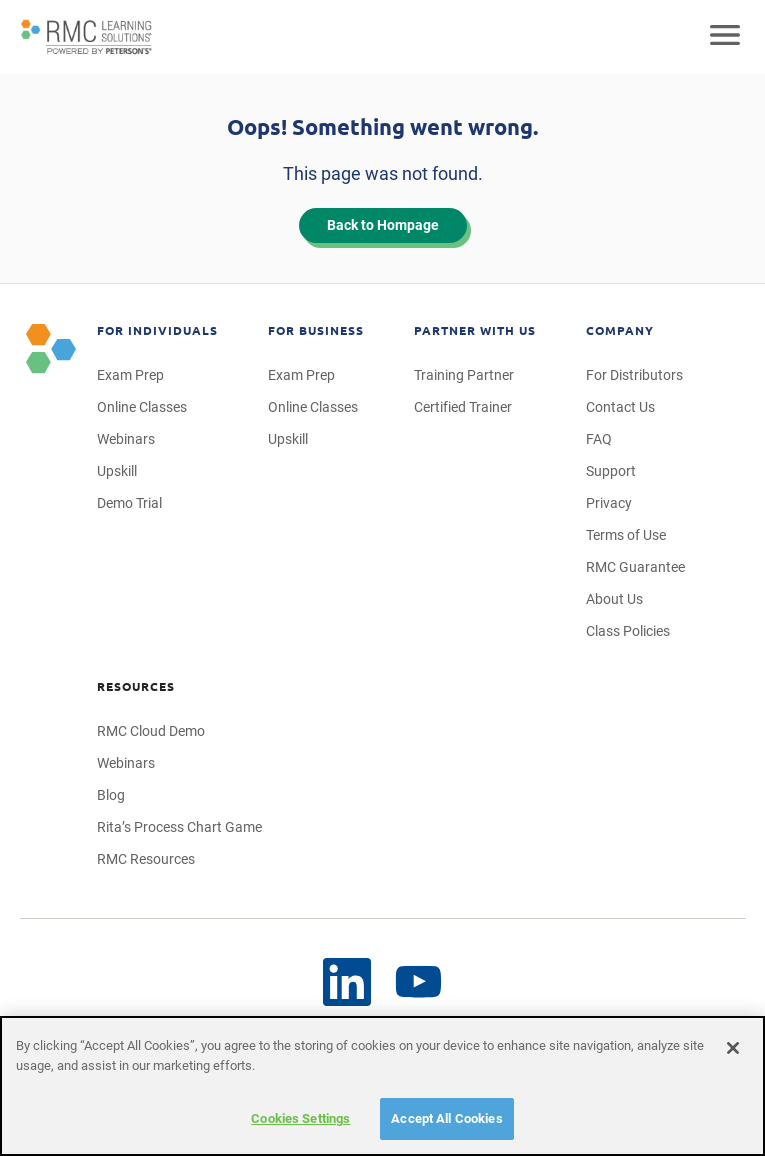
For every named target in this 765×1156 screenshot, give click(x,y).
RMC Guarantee (635, 567)
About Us (614, 599)
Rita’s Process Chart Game (179, 827)
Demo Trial (129, 503)
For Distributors (634, 375)
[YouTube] (347, 982)
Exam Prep (130, 375)
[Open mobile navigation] (725, 37)
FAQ (599, 439)
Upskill (117, 471)
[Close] (733, 1048)
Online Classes (142, 407)
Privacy (609, 503)
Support (611, 471)
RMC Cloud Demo (151, 731)
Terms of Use (626, 535)
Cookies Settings (300, 1118)
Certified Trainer (463, 407)
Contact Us (620, 407)
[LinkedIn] (419, 982)
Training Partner (464, 375)
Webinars (126, 439)
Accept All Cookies (446, 1118)
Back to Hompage (383, 225)
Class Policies (628, 631)
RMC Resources (146, 859)
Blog (111, 795)
